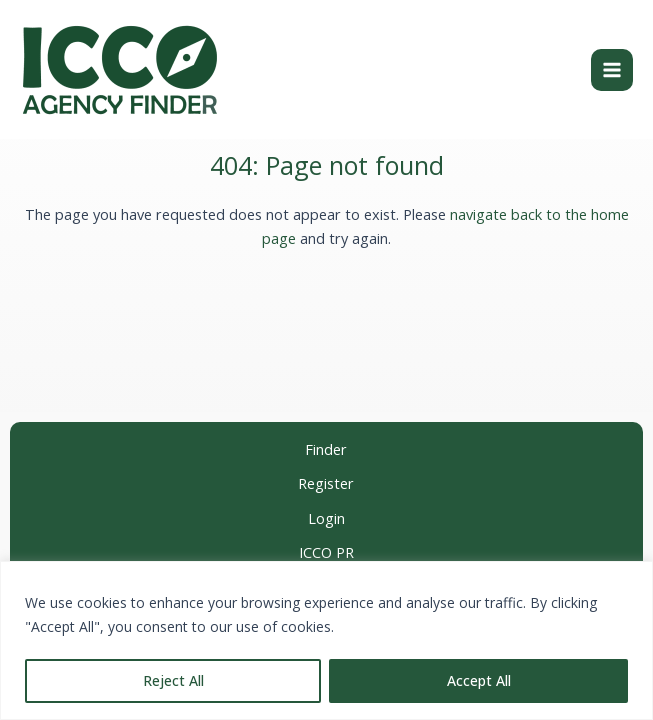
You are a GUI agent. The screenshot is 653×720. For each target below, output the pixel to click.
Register (326, 483)
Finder (326, 449)
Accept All (479, 680)
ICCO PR (326, 552)
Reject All (173, 680)
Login (326, 518)
